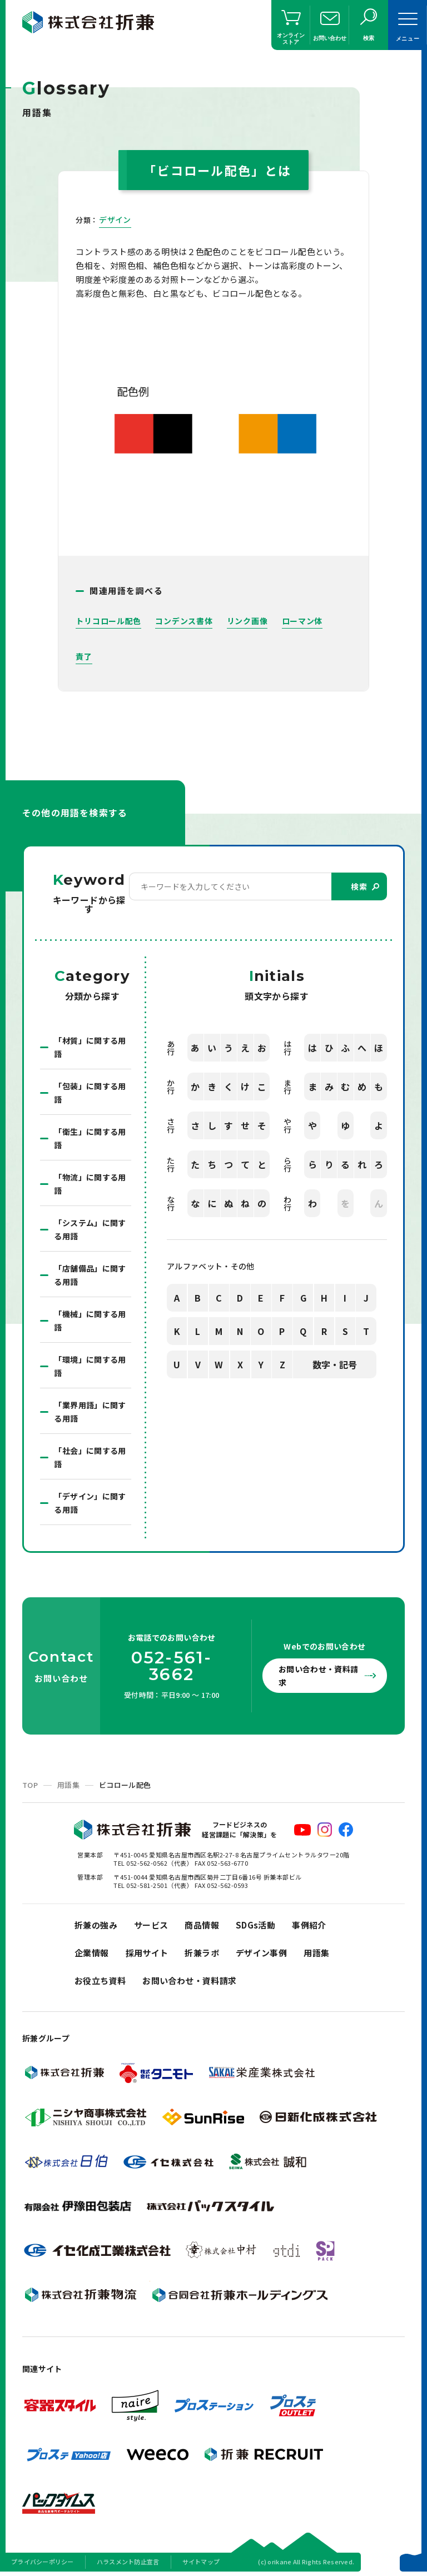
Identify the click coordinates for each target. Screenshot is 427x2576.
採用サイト (147, 1953)
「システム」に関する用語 (90, 1229)
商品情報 (202, 1925)
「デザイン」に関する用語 (90, 1503)
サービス (151, 1925)
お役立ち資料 (100, 1980)
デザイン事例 (261, 1953)
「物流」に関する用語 (90, 1184)
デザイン (115, 219)
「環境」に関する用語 (90, 1366)
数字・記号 (334, 1364)
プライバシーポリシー (42, 2561)
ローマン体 (302, 620)
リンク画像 (247, 620)
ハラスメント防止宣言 (128, 2561)
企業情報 (92, 1953)
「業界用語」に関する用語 (90, 1411)
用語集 (68, 1785)
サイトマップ (201, 2561)
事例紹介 (309, 1925)
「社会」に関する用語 (90, 1457)
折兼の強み (96, 1925)
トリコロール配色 (108, 620)
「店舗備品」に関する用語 (90, 1275)
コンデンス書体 (183, 620)
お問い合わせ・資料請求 (319, 1675)
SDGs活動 (255, 1925)
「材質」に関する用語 (90, 1047)
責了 (84, 656)
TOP (30, 1785)
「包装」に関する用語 (90, 1092)
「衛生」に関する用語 (90, 1138)
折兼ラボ (202, 1953)
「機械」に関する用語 (90, 1320)
